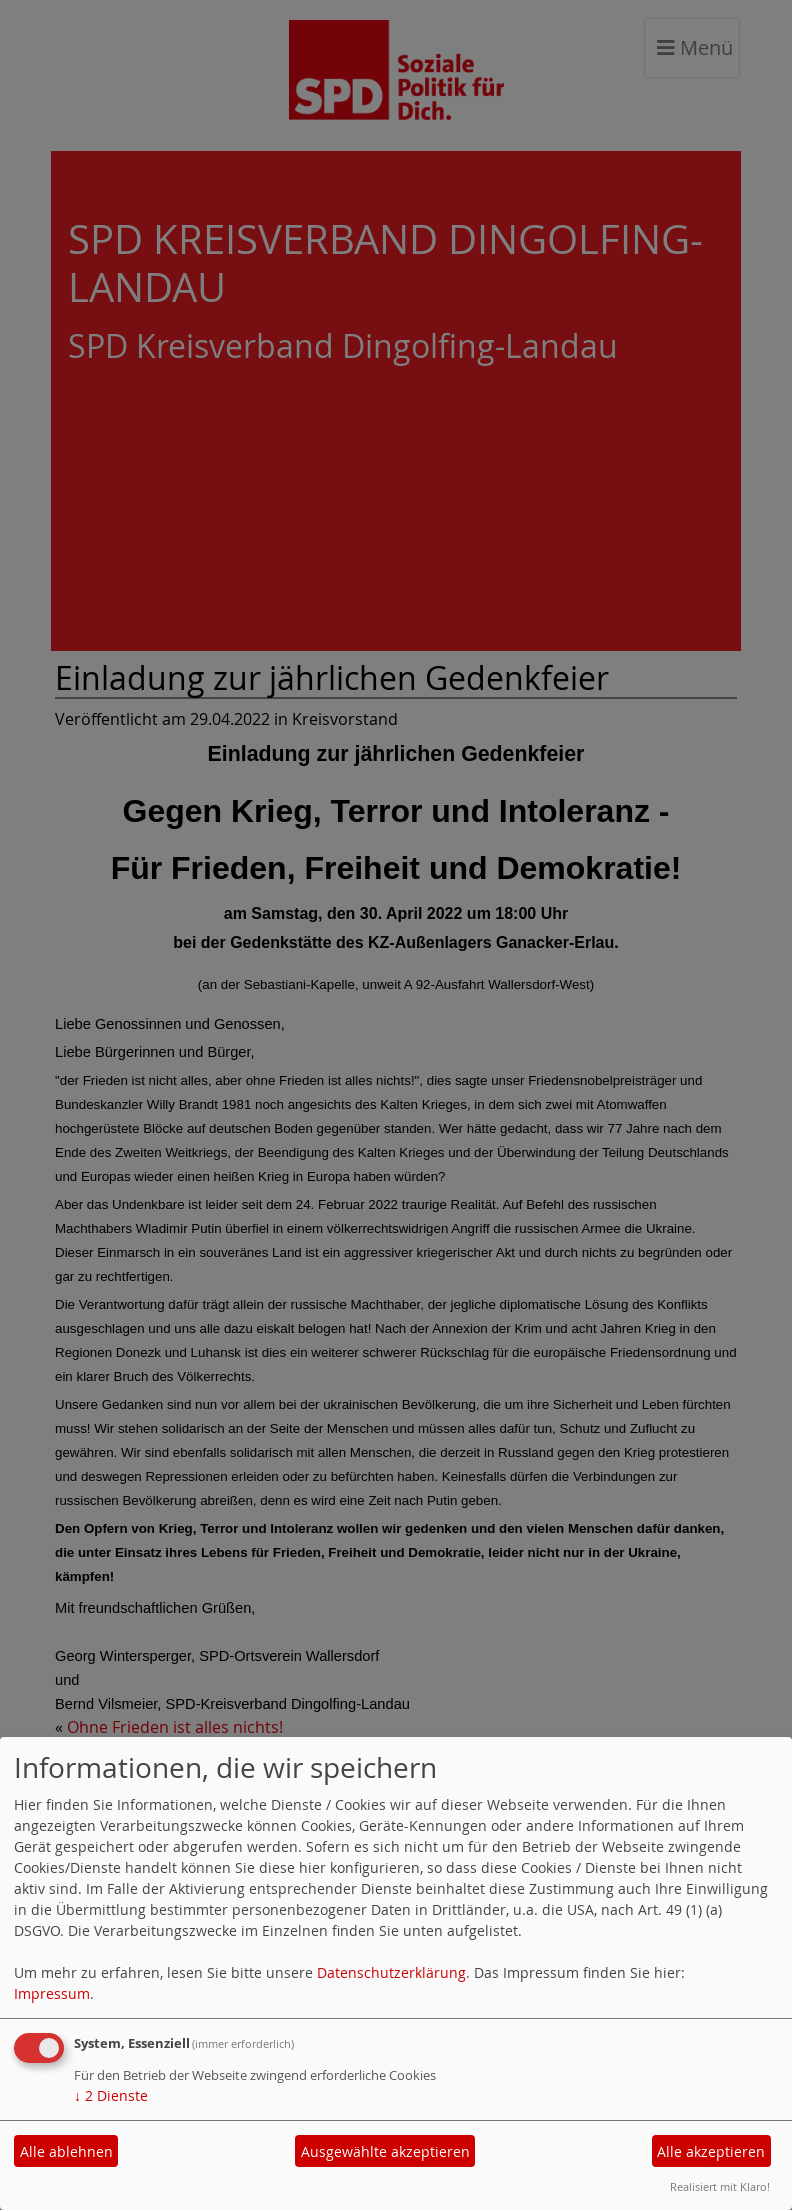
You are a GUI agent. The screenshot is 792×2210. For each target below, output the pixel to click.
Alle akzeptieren (711, 2151)
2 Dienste (111, 2095)
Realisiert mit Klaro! (720, 2186)
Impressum (52, 1993)
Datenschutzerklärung (391, 1972)
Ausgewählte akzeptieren (385, 2151)
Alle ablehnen (66, 2151)
